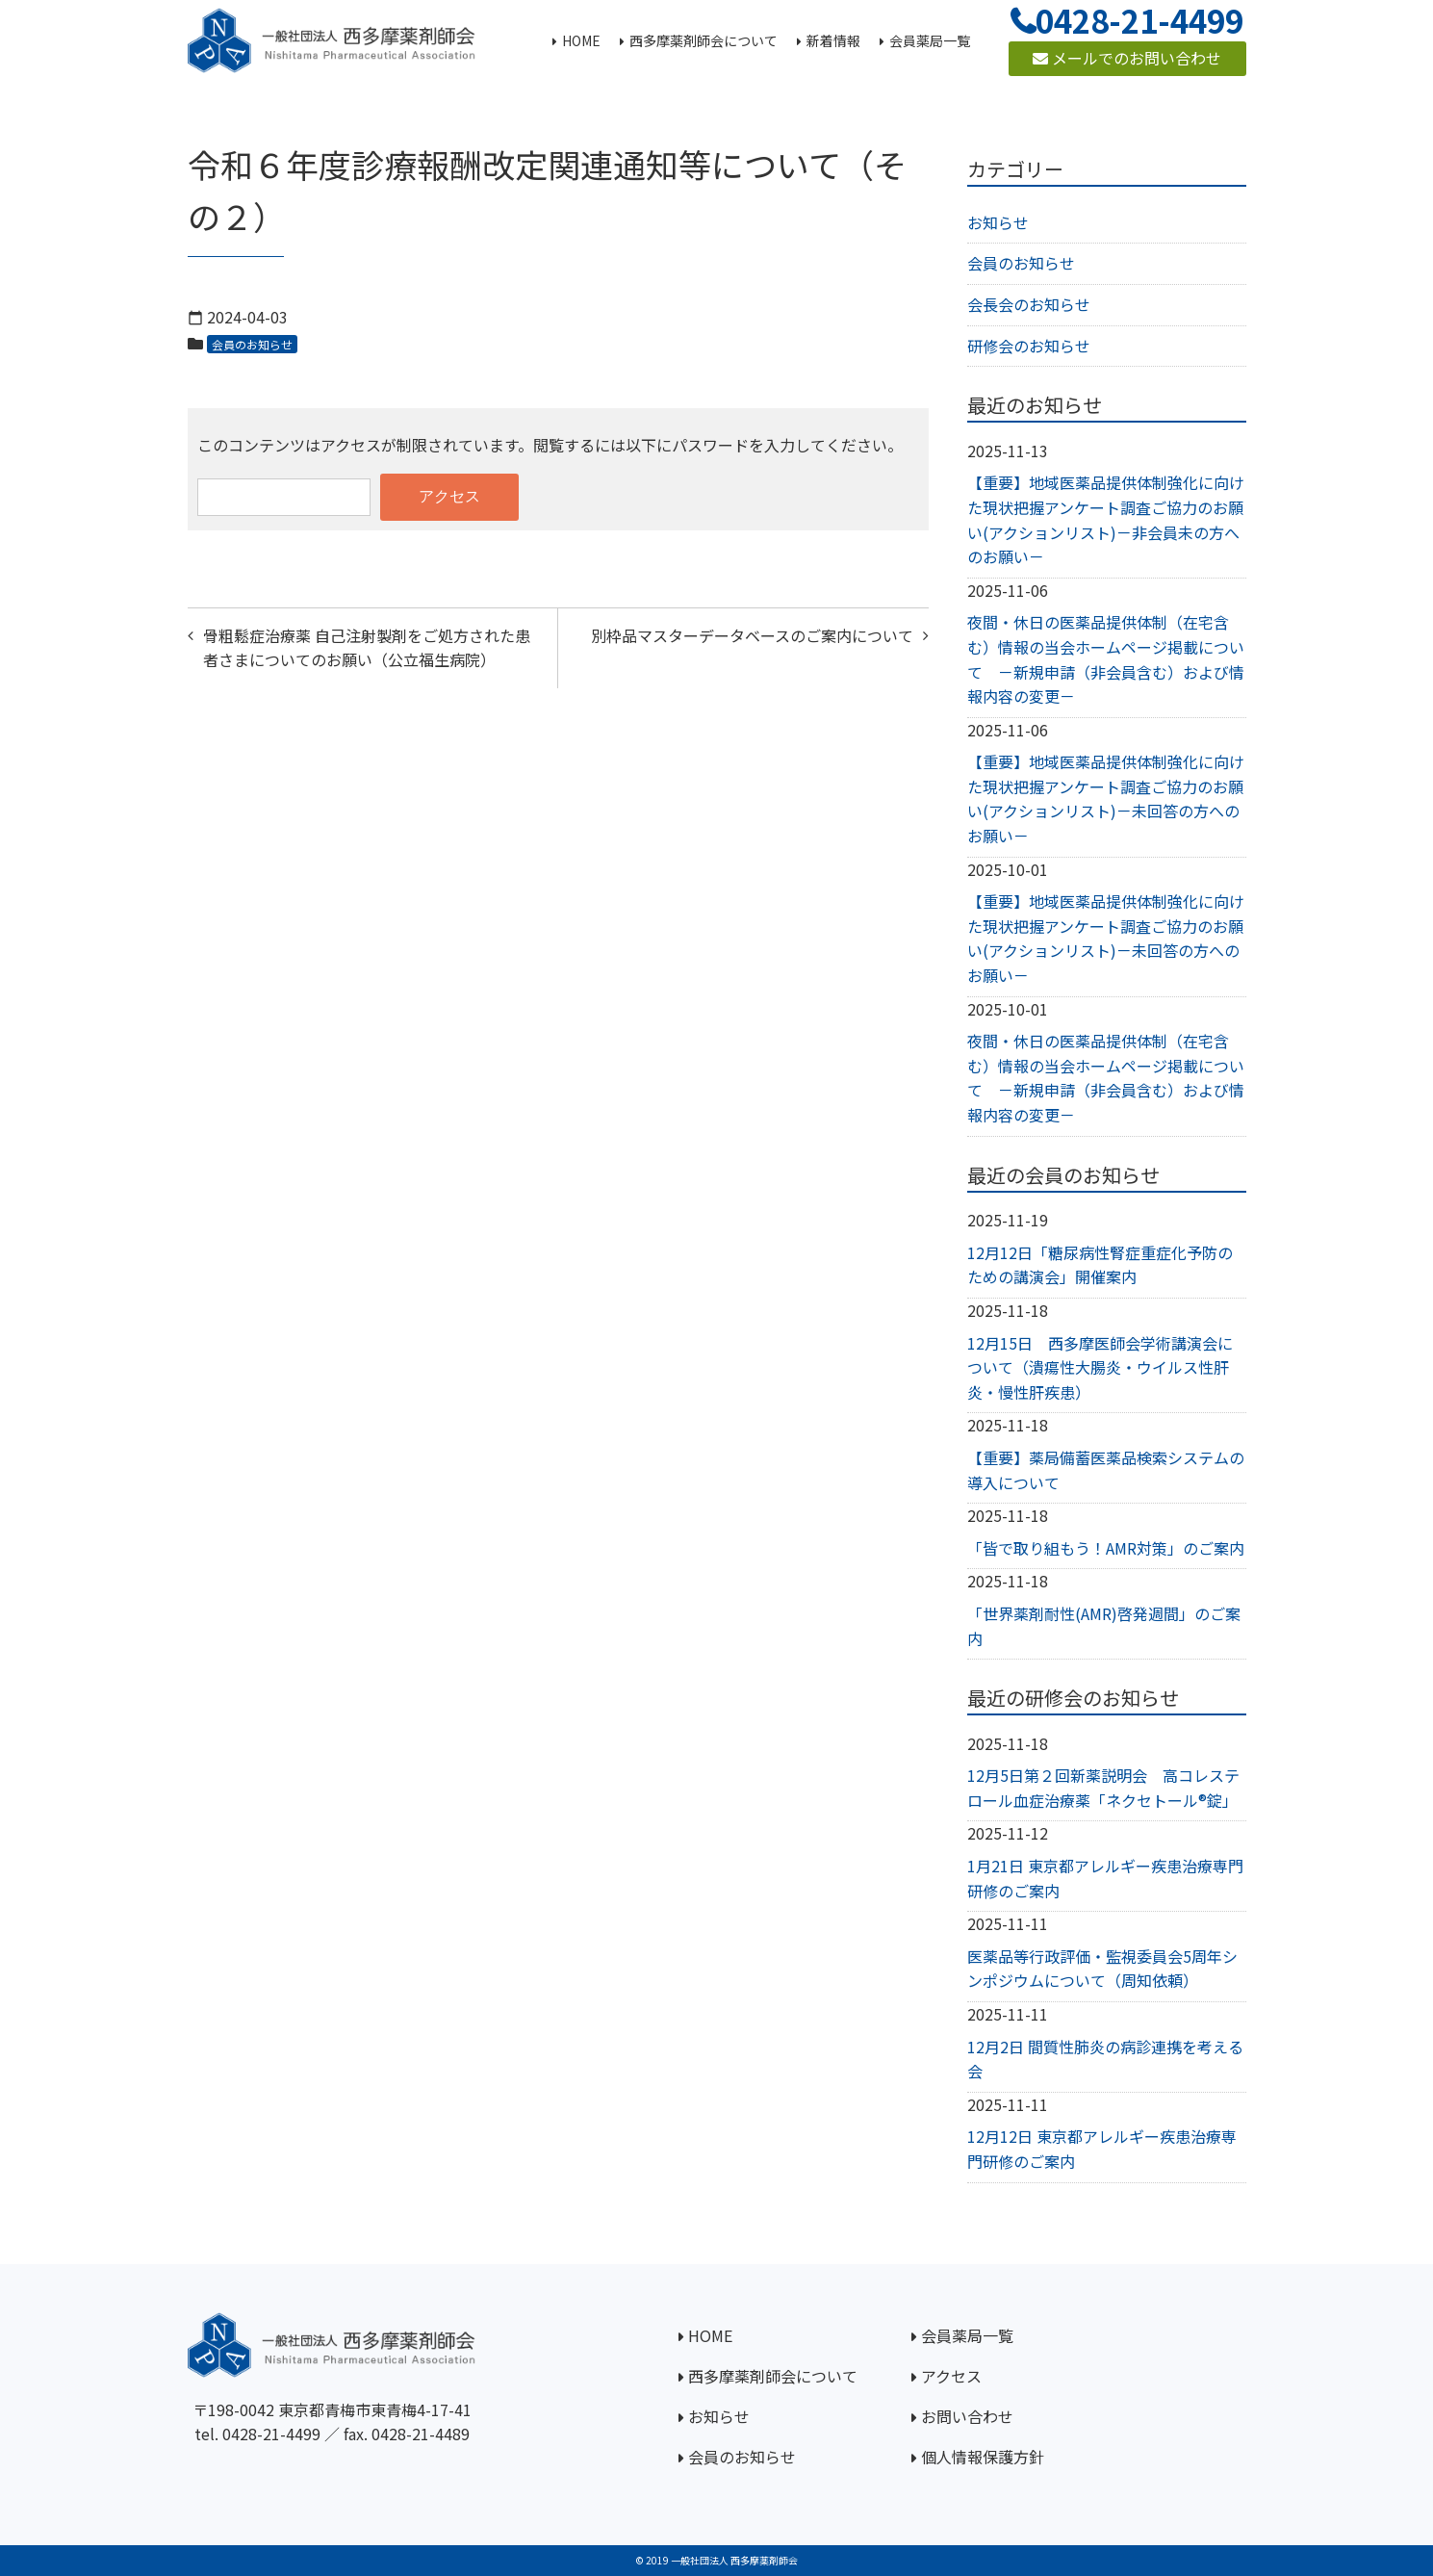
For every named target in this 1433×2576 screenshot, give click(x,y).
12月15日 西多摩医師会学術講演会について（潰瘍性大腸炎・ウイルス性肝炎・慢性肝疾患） (1100, 1367)
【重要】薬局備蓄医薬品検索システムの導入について (1105, 1470)
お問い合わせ (967, 2416)
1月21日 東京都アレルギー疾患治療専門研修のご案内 (1105, 1878)
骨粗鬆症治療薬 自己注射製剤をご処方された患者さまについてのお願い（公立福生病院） (366, 648)
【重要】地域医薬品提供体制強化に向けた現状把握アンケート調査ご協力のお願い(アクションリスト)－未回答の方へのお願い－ (1105, 798)
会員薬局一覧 (967, 2335)
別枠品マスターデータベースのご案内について (752, 635)
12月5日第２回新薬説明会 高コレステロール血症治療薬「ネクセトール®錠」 (1103, 1788)
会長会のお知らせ (1028, 304)
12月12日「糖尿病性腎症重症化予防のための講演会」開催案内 (1100, 1265)
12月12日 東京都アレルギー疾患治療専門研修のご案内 (1102, 2149)
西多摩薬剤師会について (772, 2375)
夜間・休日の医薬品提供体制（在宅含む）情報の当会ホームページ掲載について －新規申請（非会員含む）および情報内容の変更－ (1105, 659)
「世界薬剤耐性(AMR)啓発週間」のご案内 (1104, 1626)
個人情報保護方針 (982, 2456)
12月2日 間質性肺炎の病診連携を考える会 (1105, 2059)
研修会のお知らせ (1028, 345)
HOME (710, 2335)
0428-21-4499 (271, 2433)
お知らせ (998, 222)
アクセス (951, 2375)
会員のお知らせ (252, 344)
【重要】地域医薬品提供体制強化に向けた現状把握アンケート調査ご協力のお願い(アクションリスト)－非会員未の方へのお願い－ (1105, 519)
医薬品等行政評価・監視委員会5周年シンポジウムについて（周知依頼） (1102, 1969)
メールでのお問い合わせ (1127, 57)
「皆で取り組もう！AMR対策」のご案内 (1105, 1547)
